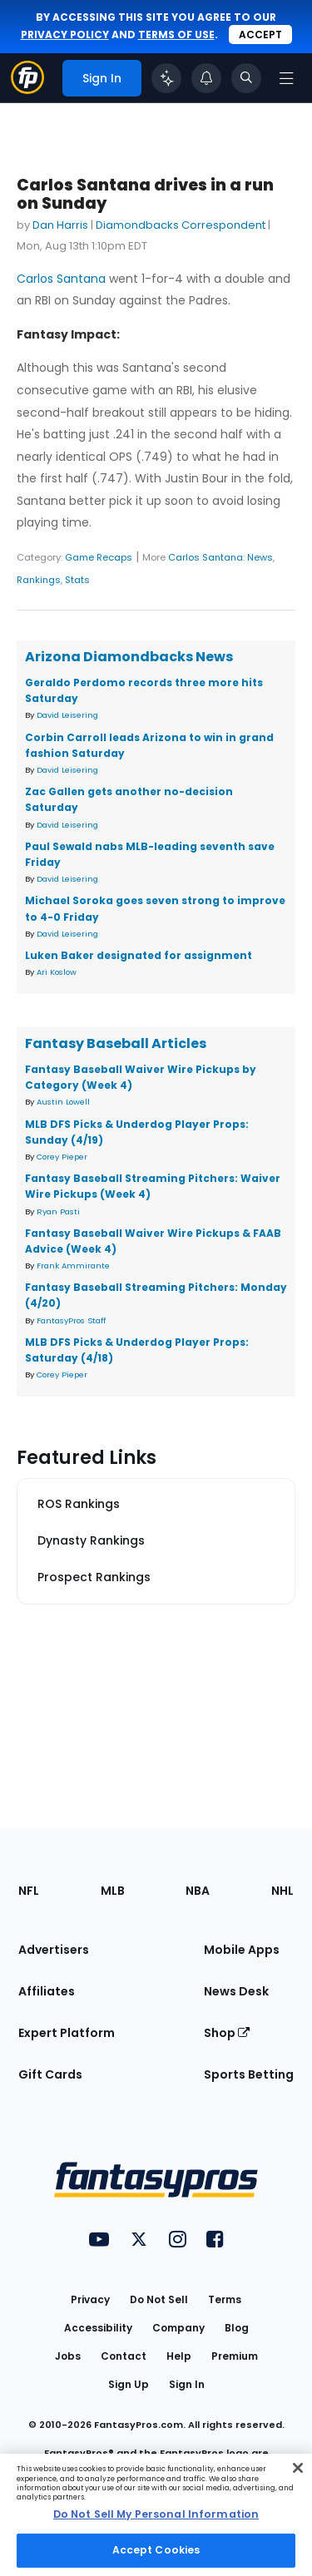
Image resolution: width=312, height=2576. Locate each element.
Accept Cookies (156, 2550)
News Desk (236, 1991)
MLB (113, 1890)
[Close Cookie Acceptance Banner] (298, 2468)
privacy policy (65, 34)
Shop (227, 2033)
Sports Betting (249, 2074)
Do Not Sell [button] (159, 2299)
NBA (198, 1890)
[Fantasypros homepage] (27, 89)
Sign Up (128, 2384)
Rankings (39, 579)
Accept (260, 34)
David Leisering (67, 715)
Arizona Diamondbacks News (129, 656)
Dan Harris (60, 225)
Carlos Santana (61, 278)
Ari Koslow (57, 972)
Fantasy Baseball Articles (115, 1043)
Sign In (187, 2384)
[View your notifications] (206, 78)
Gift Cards (50, 2074)
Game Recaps (98, 557)
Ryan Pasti (58, 1211)
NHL (282, 1890)
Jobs (68, 2356)
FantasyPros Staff (71, 1320)
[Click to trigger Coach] (166, 78)
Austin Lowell (63, 1101)
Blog (237, 2328)
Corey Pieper (62, 1156)
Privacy (90, 2299)
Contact (123, 2356)
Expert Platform (66, 2033)
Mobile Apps (242, 1949)
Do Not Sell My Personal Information (156, 2514)
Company (178, 2328)
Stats (77, 579)
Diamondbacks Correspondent (180, 225)
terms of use (176, 34)
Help (178, 2356)
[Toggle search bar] (246, 78)
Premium (234, 2356)
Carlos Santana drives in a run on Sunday (145, 194)
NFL (28, 1890)
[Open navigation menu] (286, 78)
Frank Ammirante (73, 1265)
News (260, 557)
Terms (224, 2299)
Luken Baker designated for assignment (138, 955)
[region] (156, 2515)
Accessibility (98, 2328)
